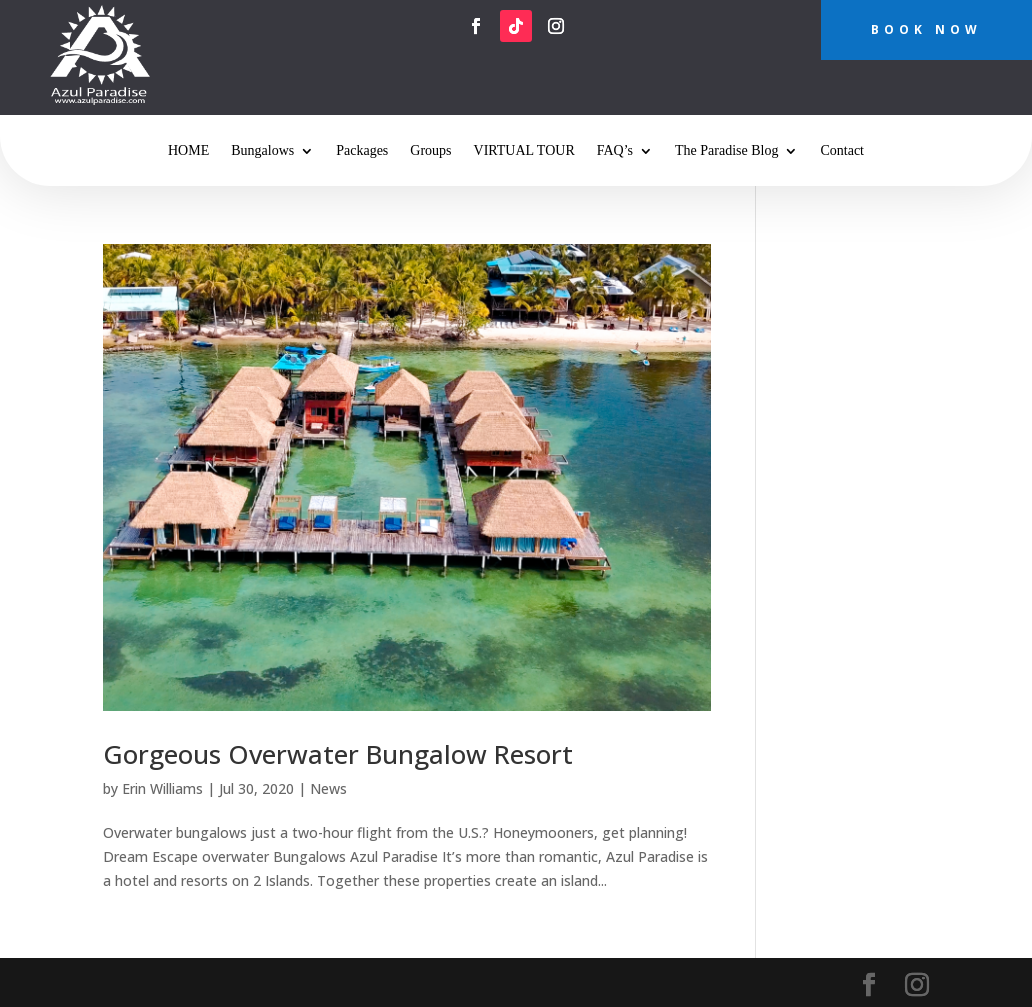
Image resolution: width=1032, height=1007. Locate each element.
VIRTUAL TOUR (524, 151)
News (328, 788)
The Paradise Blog (726, 151)
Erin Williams (162, 788)
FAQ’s (615, 151)
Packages (362, 151)
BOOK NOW (926, 29)
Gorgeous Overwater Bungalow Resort (338, 754)
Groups (430, 151)
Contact (842, 151)
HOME (188, 151)
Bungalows (262, 151)
